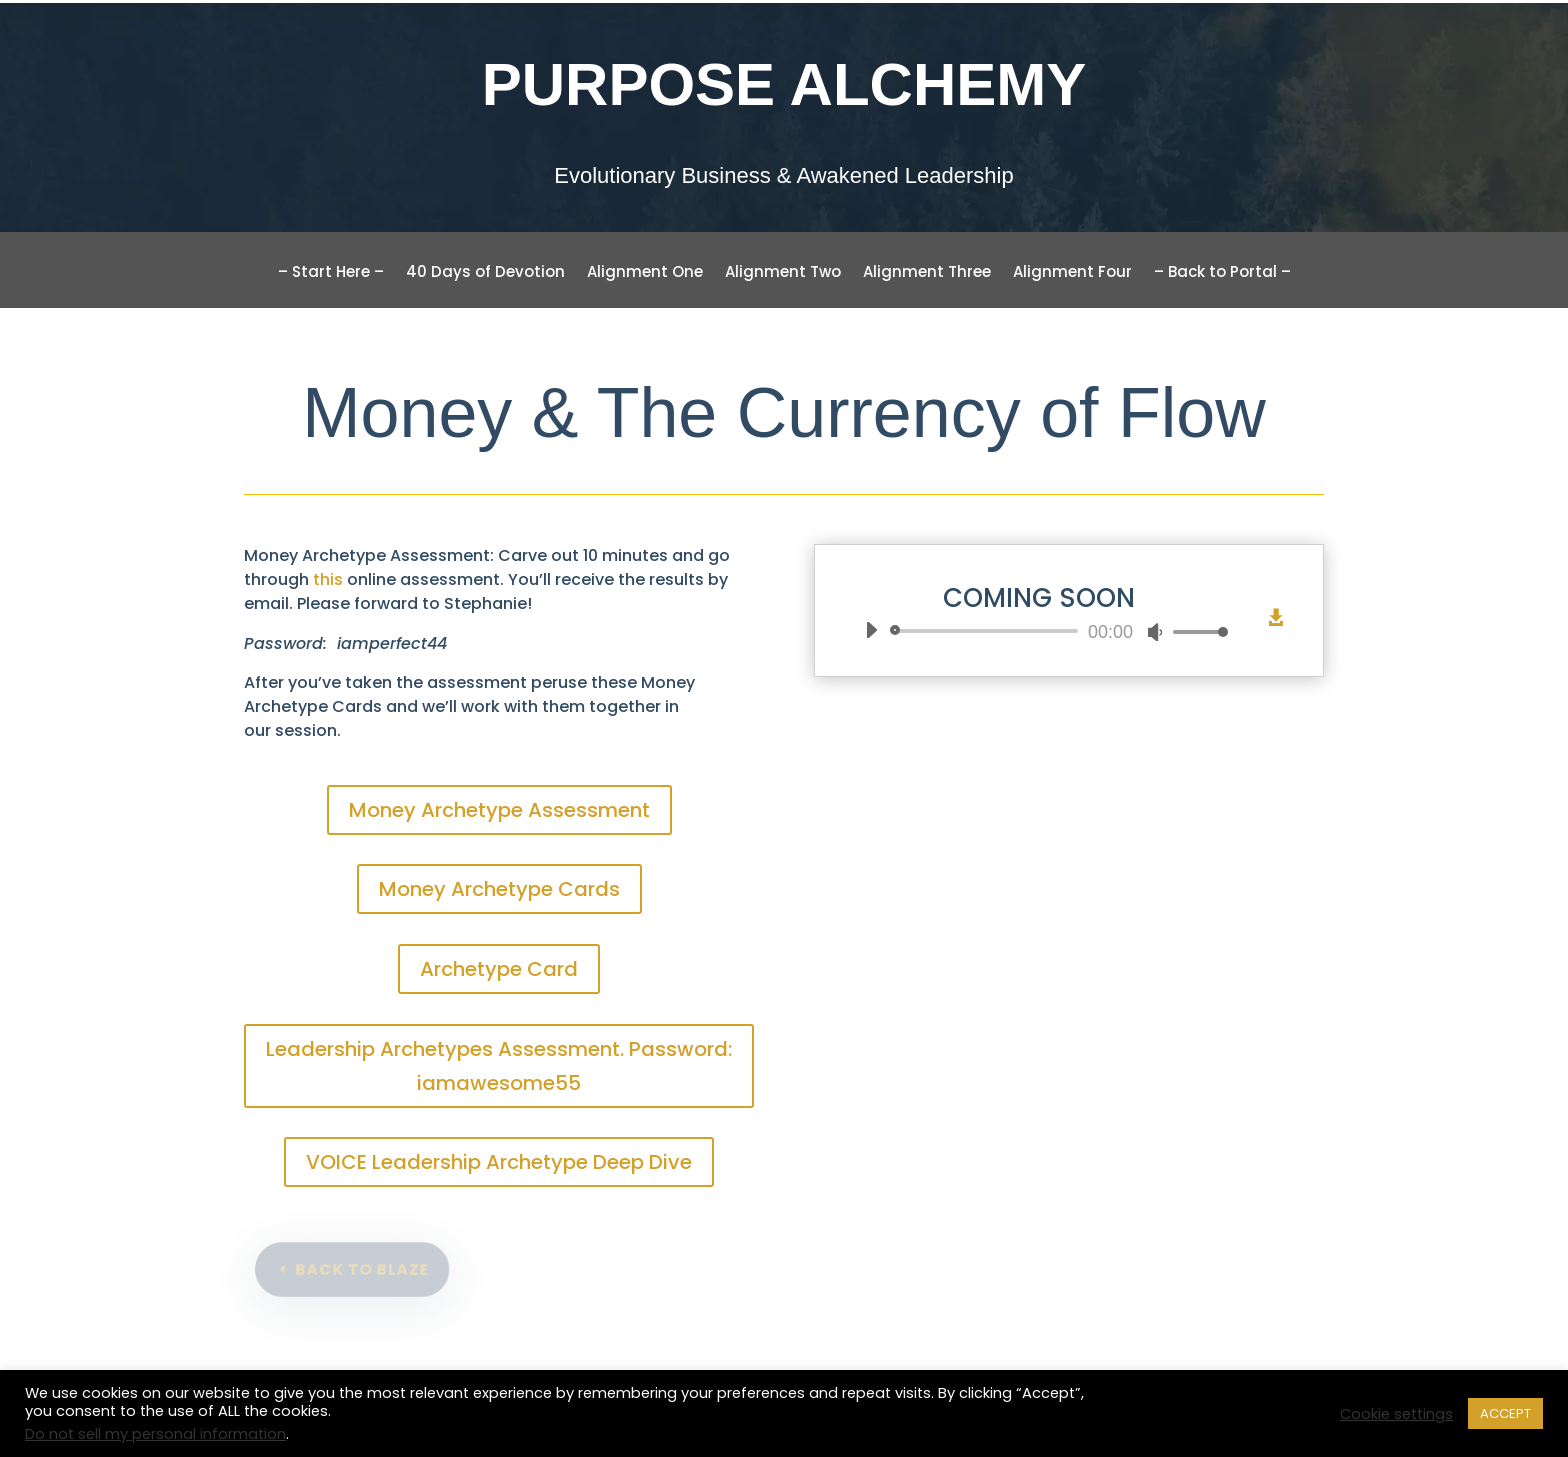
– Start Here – (331, 273)
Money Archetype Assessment (499, 810)
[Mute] (1155, 632)
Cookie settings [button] (1396, 1414)
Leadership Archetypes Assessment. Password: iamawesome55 (499, 1066)
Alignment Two (783, 273)
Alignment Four (1072, 273)
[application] (1039, 631)
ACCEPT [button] (1505, 1413)
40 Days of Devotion (485, 273)
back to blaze (364, 1270)
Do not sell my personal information (155, 1434)
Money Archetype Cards (499, 889)
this (328, 579)
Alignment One (645, 273)
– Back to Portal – (1222, 273)
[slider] (987, 631)
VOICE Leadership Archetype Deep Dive (499, 1162)
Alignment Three (927, 273)
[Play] (871, 630)
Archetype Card (499, 969)
